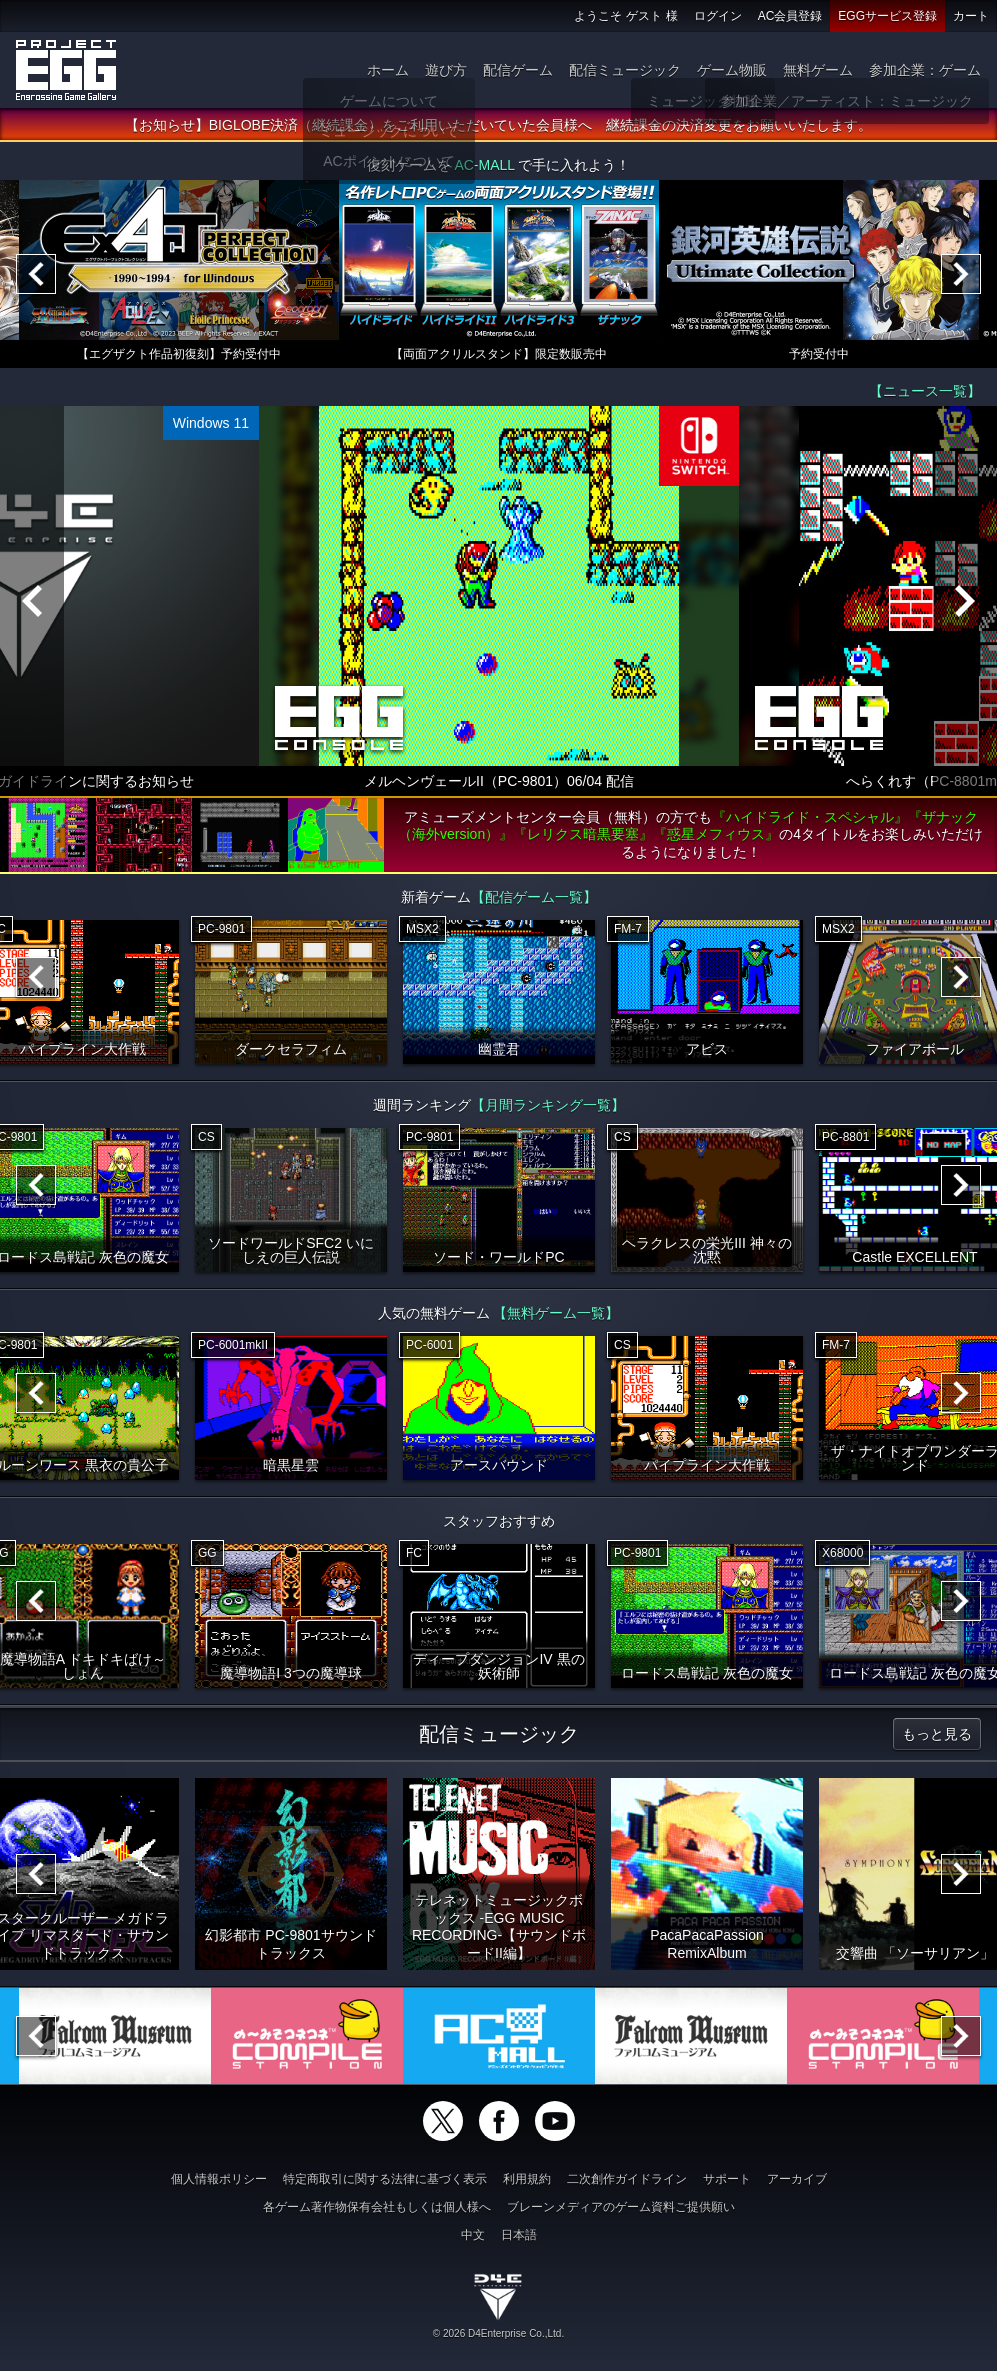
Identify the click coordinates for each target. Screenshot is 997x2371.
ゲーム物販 (732, 70)
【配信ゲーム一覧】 (534, 897)
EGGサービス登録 (887, 16)
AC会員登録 (790, 16)
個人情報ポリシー (219, 2179)
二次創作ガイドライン (627, 2179)
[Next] (961, 275)
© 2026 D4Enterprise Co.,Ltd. (498, 2333)
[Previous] (36, 275)
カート (971, 16)
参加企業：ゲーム (925, 70)
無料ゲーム (818, 70)
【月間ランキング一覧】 (548, 1105)
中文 (473, 2235)
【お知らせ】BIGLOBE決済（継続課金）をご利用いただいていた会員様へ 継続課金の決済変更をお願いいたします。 (498, 126)
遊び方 (446, 70)
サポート (727, 2179)
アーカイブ (797, 2179)
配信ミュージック (625, 70)
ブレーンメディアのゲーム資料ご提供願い (621, 2207)
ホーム (388, 70)
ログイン (718, 16)
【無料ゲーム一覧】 (556, 1313)
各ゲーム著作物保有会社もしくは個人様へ (377, 2207)
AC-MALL (484, 166)
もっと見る (937, 1734)
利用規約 (527, 2179)
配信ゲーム (518, 70)
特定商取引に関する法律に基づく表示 (385, 2179)
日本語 (519, 2235)
